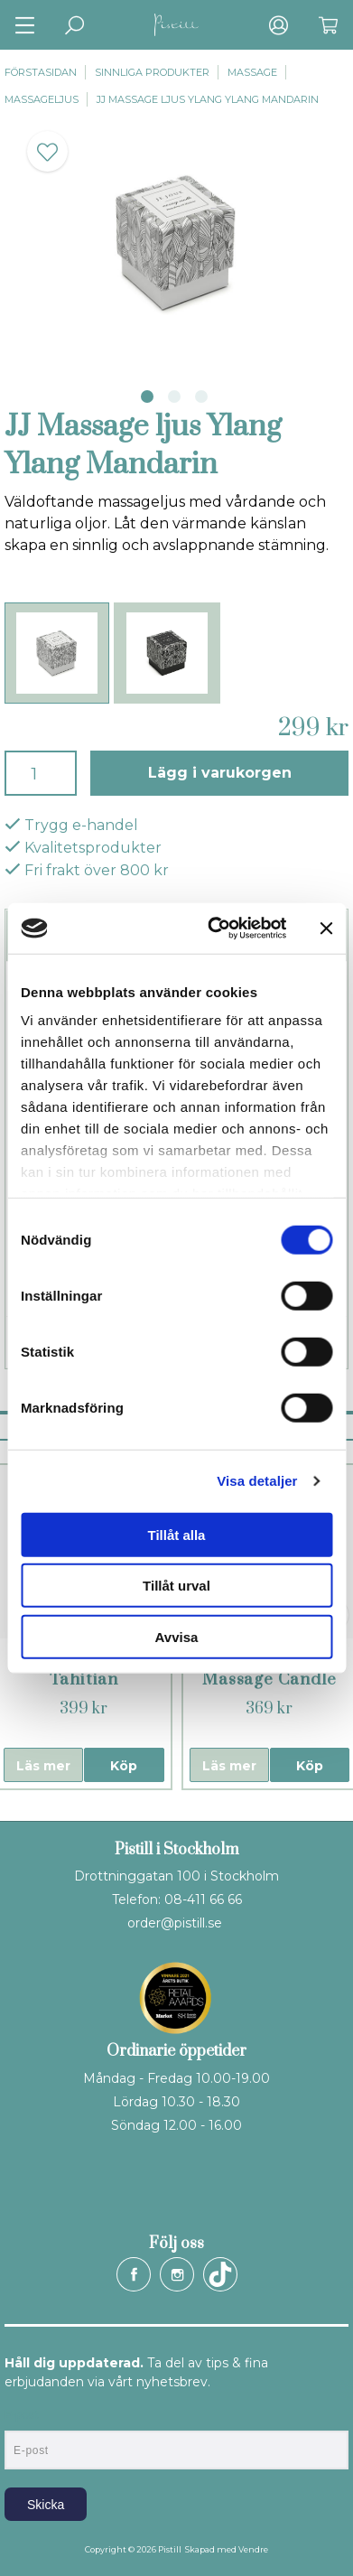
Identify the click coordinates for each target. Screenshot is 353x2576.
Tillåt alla (177, 1534)
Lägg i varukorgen (220, 772)
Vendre (253, 2549)
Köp (123, 1766)
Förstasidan (41, 72)
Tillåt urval (176, 1585)
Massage (252, 72)
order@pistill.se (174, 1923)
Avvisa (177, 1636)
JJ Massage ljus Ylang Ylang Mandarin (208, 99)
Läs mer (43, 1766)
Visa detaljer (257, 1481)
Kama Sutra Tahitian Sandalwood (84, 1679)
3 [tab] (201, 396)
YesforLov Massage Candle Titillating (269, 1679)
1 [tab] (147, 396)
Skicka (45, 2504)
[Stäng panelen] (326, 928)
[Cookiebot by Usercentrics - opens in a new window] (214, 928)
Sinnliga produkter (152, 72)
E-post (21, 2415)
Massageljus (42, 99)
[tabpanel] (176, 242)
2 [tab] (174, 396)
